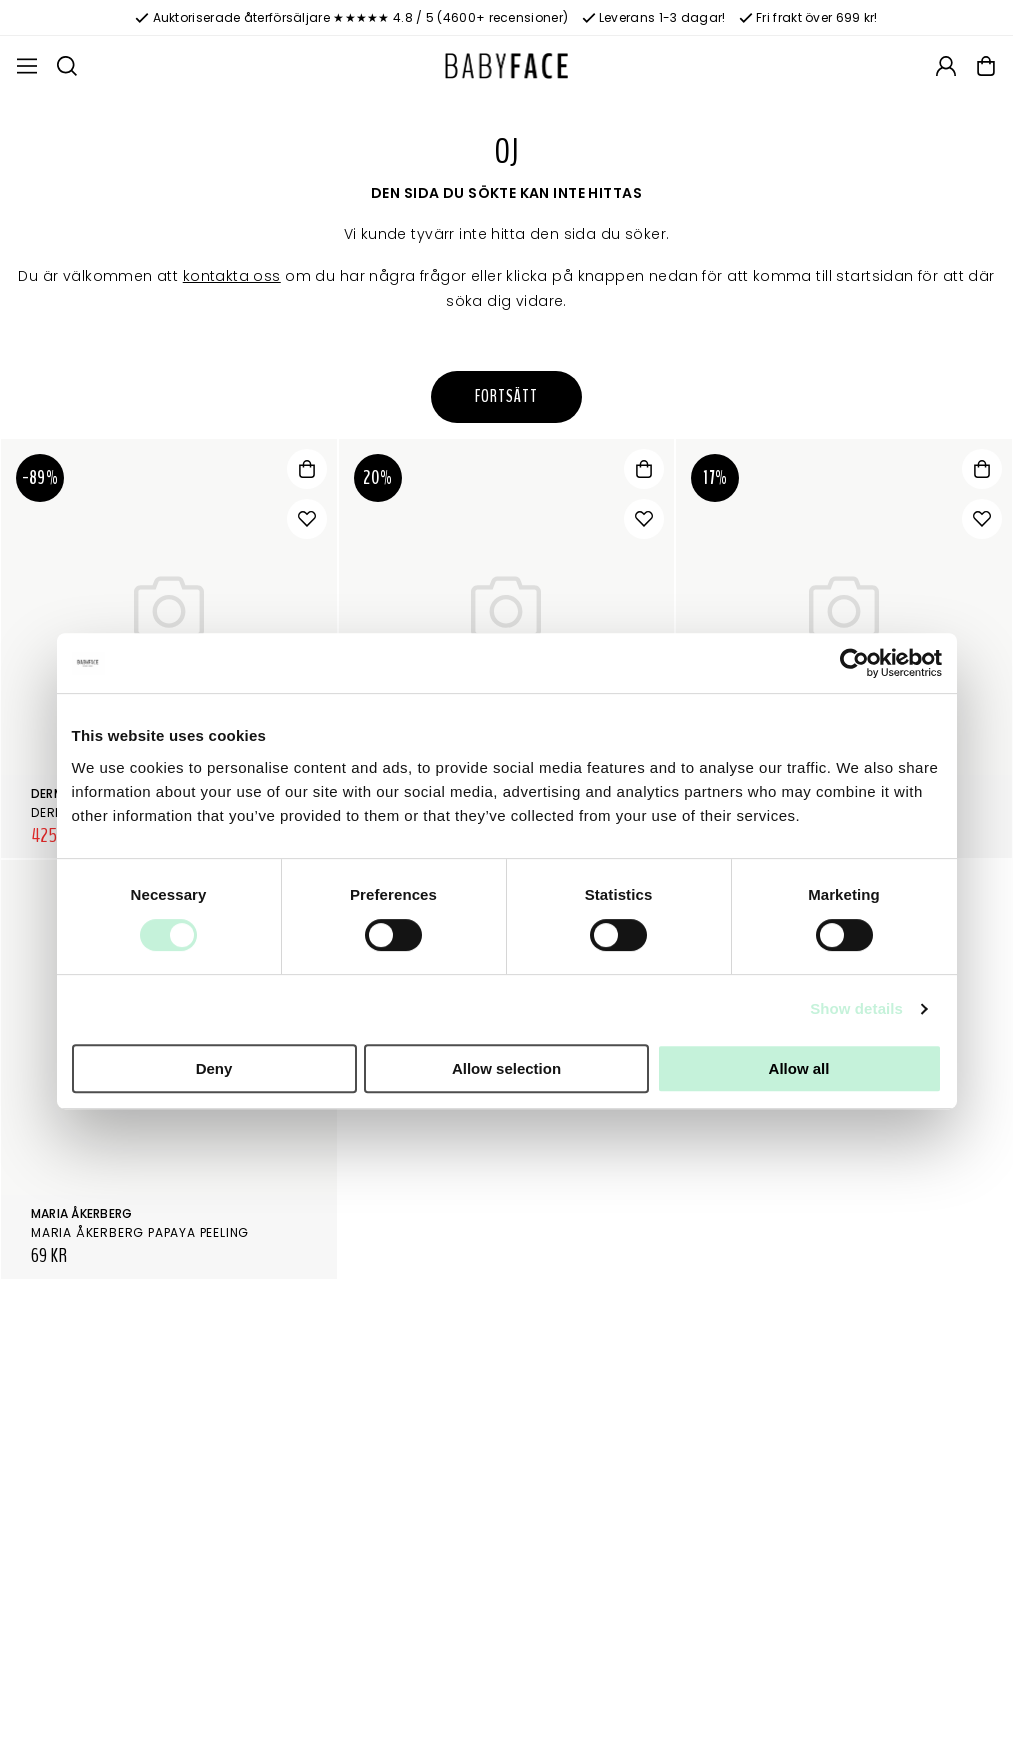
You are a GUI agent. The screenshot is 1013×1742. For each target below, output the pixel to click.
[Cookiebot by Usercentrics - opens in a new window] (854, 663)
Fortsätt (506, 396)
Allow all (799, 1068)
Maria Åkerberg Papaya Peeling (140, 1232)
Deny (214, 1068)
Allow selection (506, 1068)
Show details (856, 1008)
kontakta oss (232, 276)
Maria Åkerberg (81, 1213)
